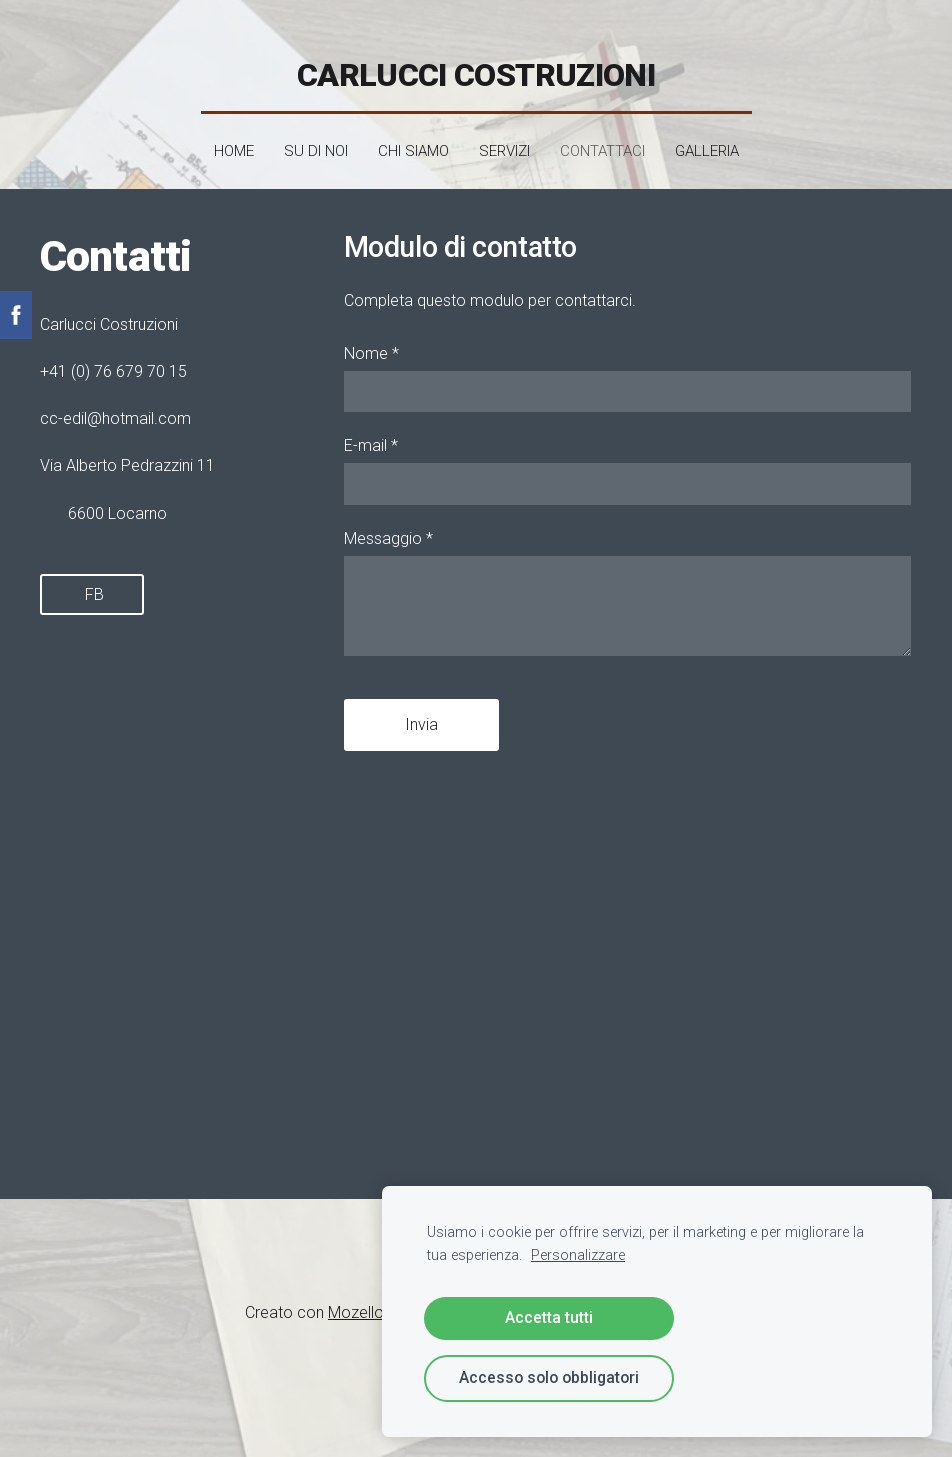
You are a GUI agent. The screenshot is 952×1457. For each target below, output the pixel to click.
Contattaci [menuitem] (602, 142)
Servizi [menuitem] (504, 142)
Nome (371, 343)
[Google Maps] (172, 958)
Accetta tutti (549, 1317)
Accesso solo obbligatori (549, 1377)
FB (92, 584)
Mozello (356, 1302)
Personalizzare (578, 1255)
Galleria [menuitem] (707, 142)
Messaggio (388, 528)
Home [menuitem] (234, 142)
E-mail (371, 436)
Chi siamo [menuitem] (413, 142)
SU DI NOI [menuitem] (316, 142)
